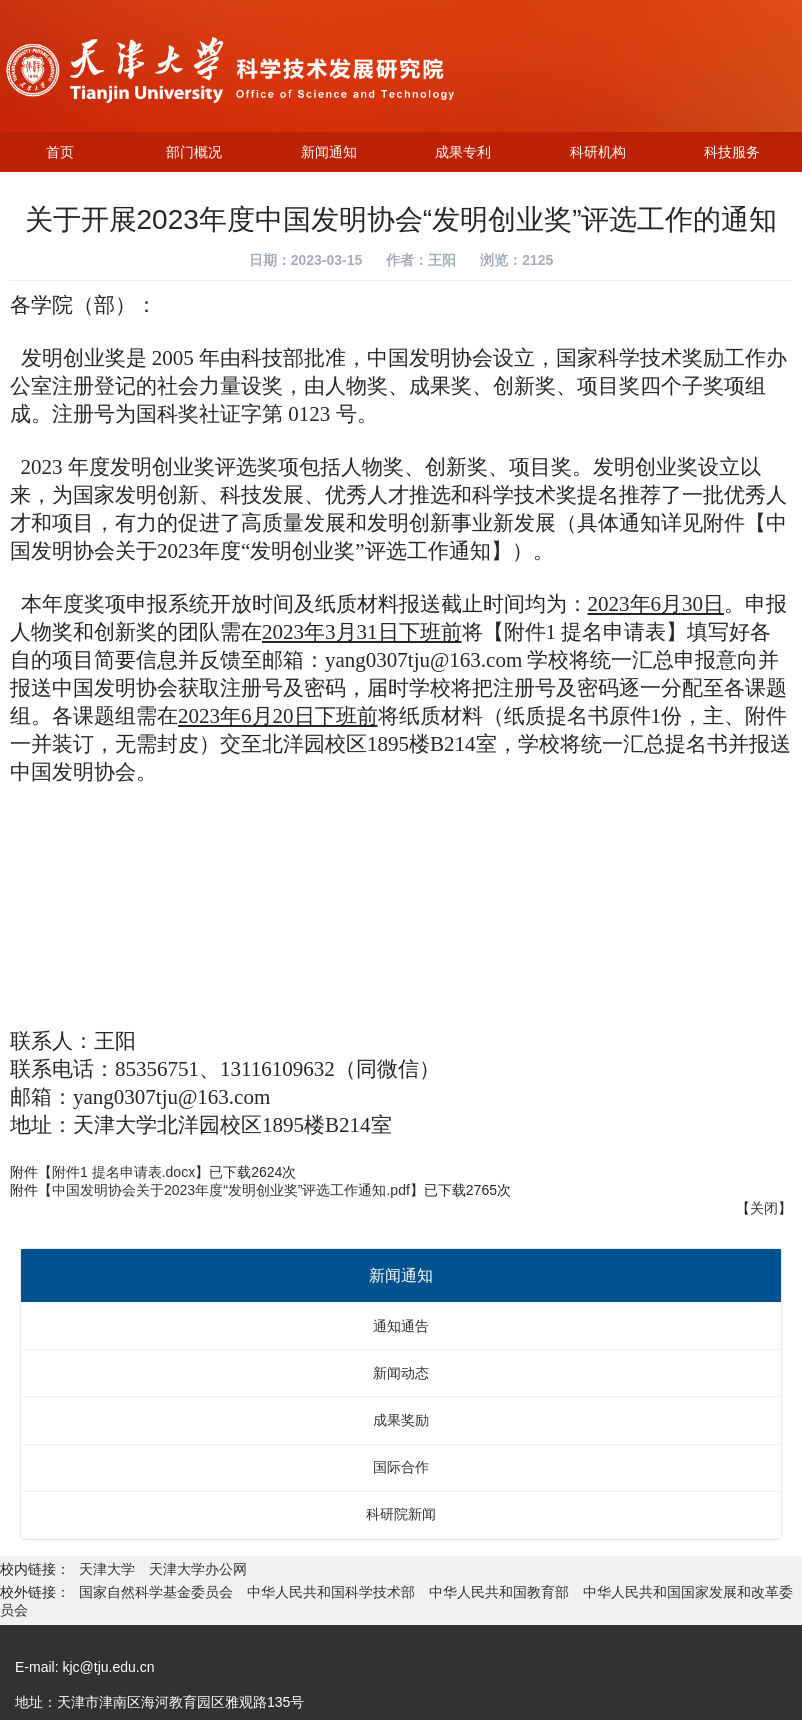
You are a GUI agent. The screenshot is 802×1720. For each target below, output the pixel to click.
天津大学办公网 (198, 1569)
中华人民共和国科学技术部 (331, 1592)
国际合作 (401, 1467)
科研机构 (598, 152)
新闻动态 (401, 1373)
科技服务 (732, 152)
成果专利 (463, 152)
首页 (60, 152)
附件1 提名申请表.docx (123, 1172)
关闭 (764, 1208)
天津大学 (109, 1569)
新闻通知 (329, 152)
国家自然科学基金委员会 (156, 1592)
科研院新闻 (401, 1514)
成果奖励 (401, 1420)
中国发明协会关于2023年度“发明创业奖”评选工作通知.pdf (231, 1190)
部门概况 (194, 152)
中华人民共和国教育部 (499, 1592)
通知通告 (401, 1326)
